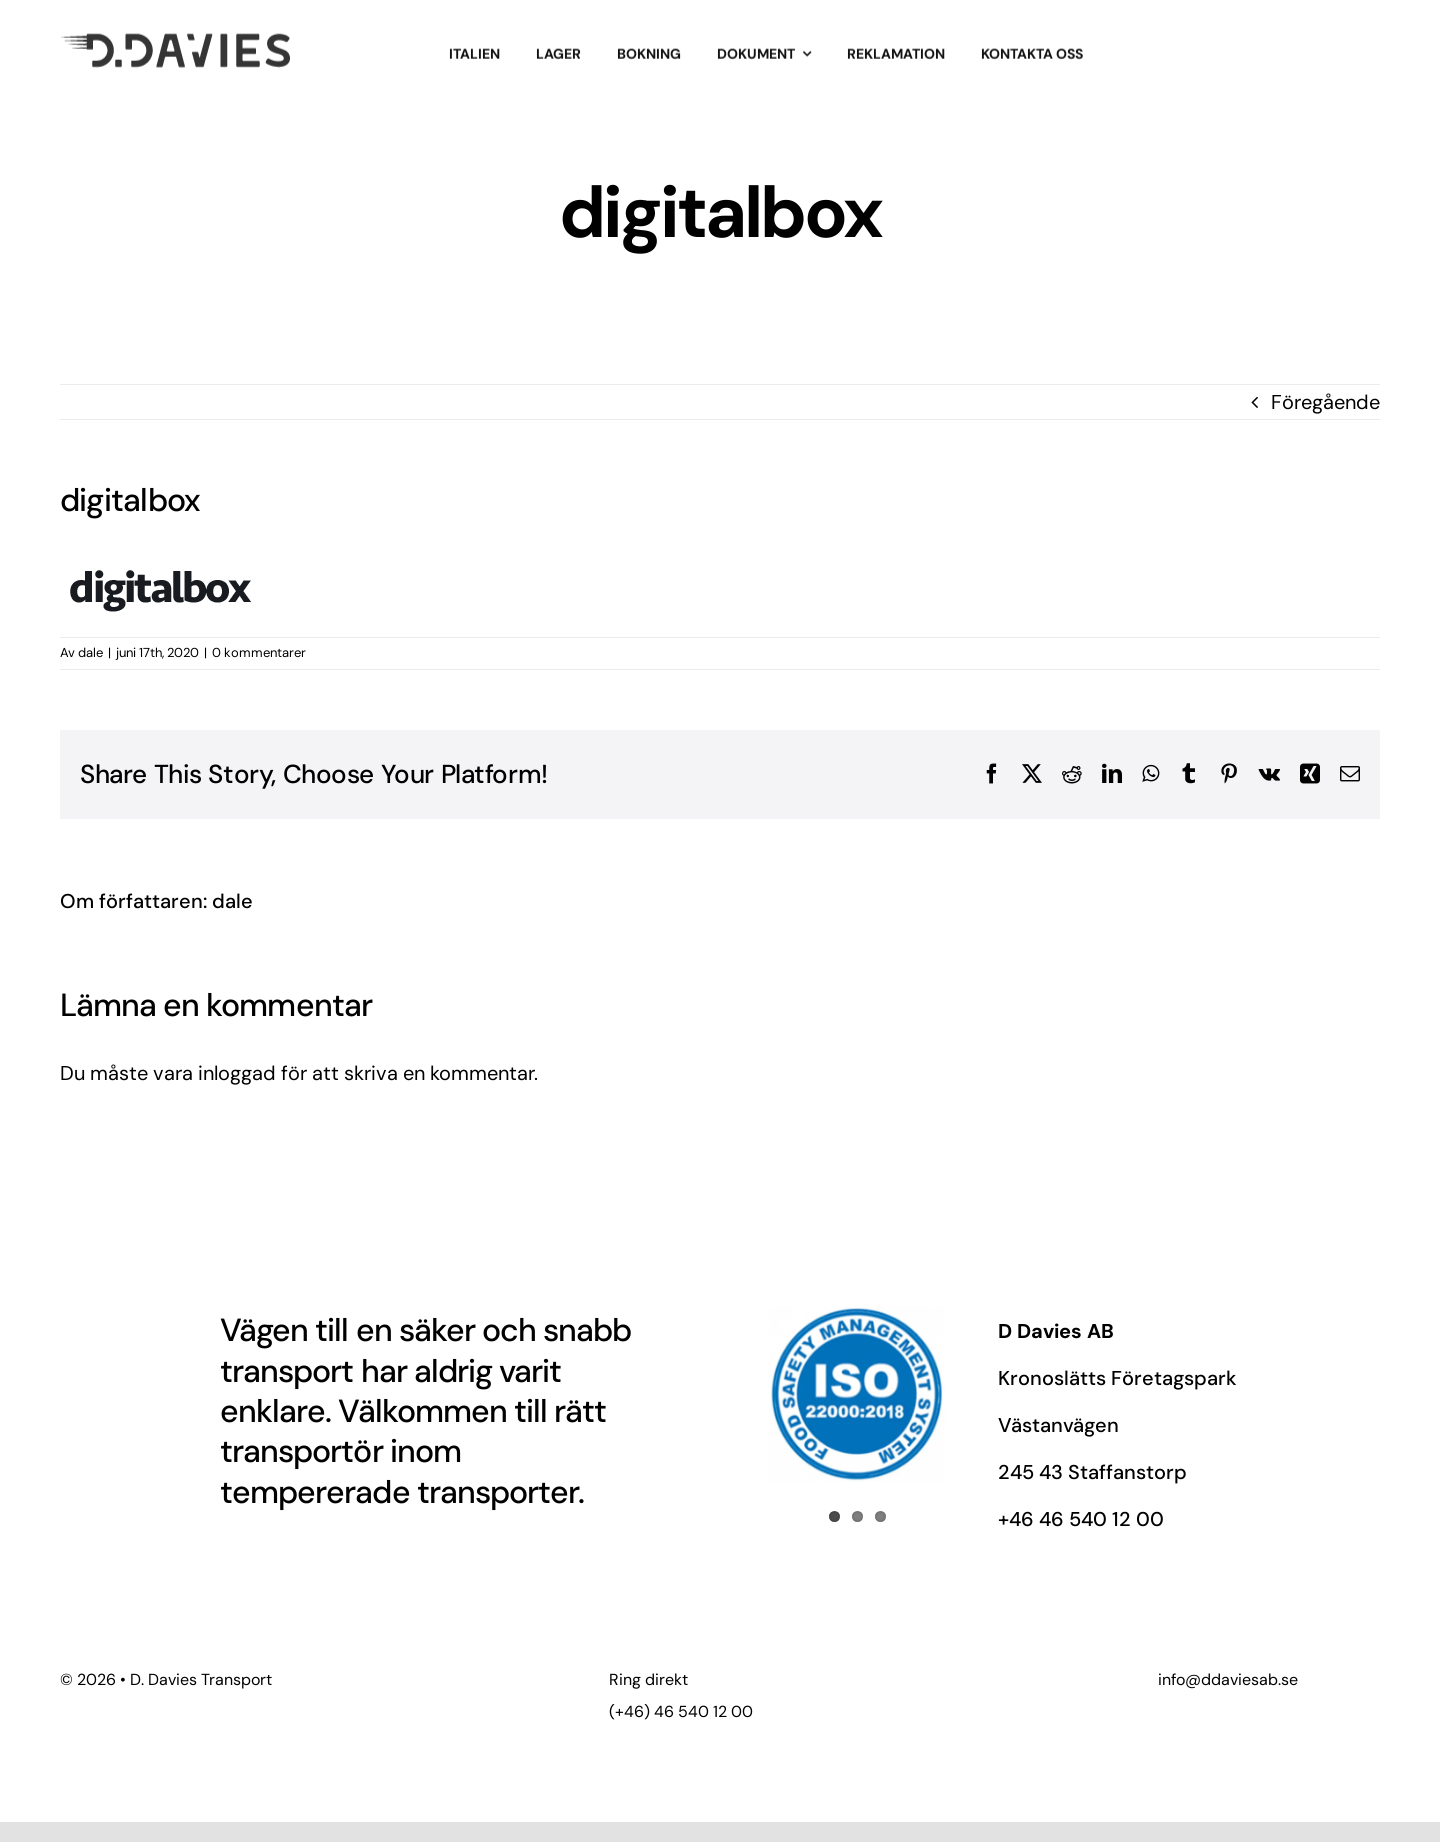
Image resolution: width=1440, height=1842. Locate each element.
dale (90, 652)
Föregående (1325, 402)
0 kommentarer (259, 652)
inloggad (237, 1073)
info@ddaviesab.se (1228, 1679)
